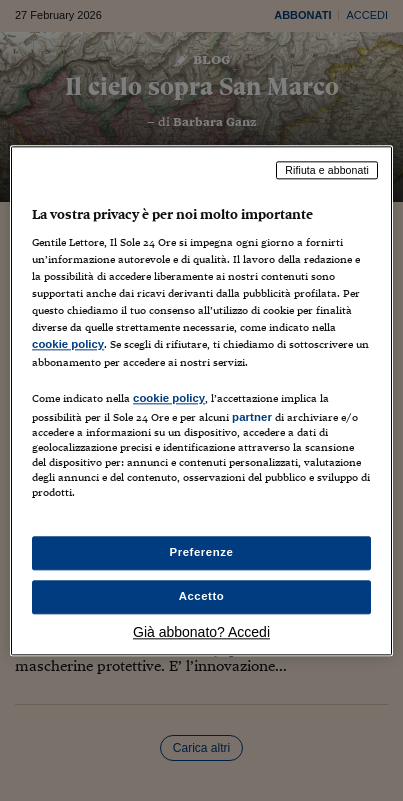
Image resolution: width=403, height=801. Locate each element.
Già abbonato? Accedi (201, 632)
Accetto (202, 596)
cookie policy (68, 345)
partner (252, 417)
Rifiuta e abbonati (327, 170)
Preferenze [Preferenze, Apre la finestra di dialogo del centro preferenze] (202, 552)
